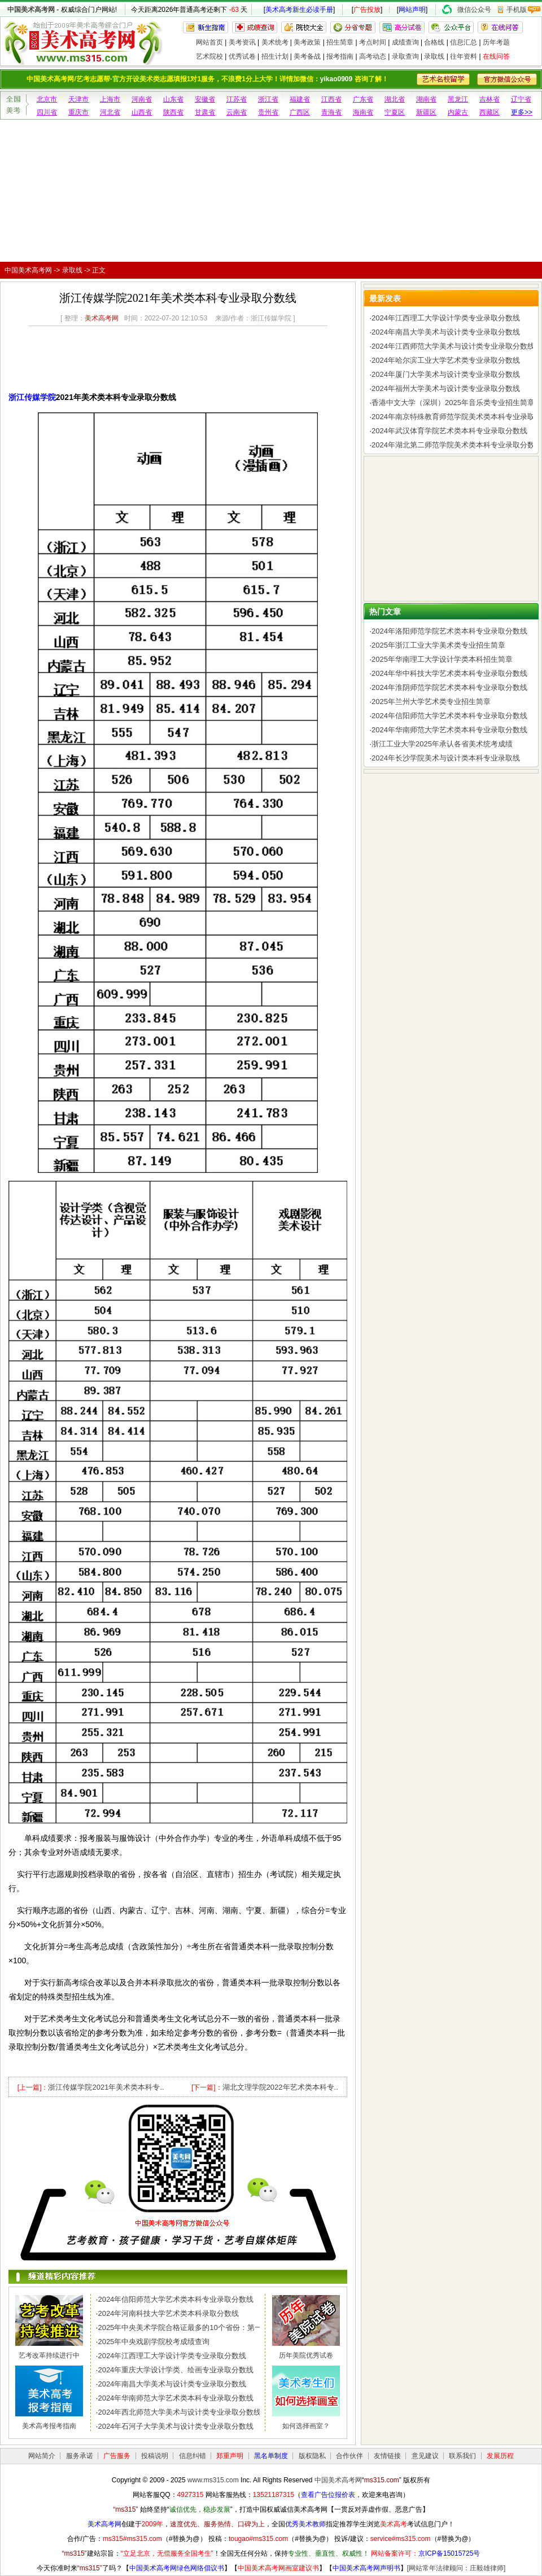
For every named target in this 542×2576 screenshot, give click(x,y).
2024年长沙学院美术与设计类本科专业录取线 (445, 758)
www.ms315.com (213, 2480)
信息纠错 (192, 2456)
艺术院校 (209, 56)
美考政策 (307, 42)
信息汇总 (463, 42)
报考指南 (339, 56)
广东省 (363, 99)
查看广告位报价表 (328, 2495)
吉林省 (489, 99)
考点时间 (372, 42)
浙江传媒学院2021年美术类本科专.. (106, 2087)
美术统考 (275, 42)
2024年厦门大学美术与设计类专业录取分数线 (445, 374)
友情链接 (387, 2456)
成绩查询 (405, 42)
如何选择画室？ (306, 2426)
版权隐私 (312, 2456)
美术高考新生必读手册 (299, 10)
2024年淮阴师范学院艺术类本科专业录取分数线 (449, 687)
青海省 (331, 112)
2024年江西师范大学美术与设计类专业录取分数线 (453, 346)
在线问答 (496, 56)
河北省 (110, 112)
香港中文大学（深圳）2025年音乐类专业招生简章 (453, 402)
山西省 (142, 112)
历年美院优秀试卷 (306, 2355)
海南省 (363, 112)
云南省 (236, 112)
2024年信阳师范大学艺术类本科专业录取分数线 (175, 2299)
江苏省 (236, 99)
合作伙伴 (349, 2456)
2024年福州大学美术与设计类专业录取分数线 (445, 388)
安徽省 (205, 99)
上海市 (110, 99)
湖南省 (426, 99)
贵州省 (268, 112)
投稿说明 (154, 2456)
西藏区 (489, 112)
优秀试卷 (242, 56)
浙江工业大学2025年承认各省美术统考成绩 (442, 744)
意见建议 (425, 2456)
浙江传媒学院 (32, 397)
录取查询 (405, 56)
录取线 (434, 56)
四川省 (47, 112)
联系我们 (462, 2456)
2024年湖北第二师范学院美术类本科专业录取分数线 (456, 445)
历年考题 (496, 42)
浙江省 (268, 99)
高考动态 (372, 56)
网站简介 (41, 2456)
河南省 (142, 99)
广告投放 (367, 10)
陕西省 (173, 112)
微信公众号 (474, 10)
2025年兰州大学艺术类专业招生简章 (431, 701)
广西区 (300, 112)
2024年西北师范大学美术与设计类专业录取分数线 (179, 2412)
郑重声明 (229, 2456)
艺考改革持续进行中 (49, 2355)
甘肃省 (205, 112)
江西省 (331, 99)
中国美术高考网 (31, 10)
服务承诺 (79, 2456)
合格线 (434, 42)
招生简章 (339, 42)
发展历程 (500, 2456)
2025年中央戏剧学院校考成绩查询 (153, 2341)
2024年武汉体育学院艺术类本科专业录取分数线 (449, 431)
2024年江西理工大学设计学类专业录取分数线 (172, 2355)
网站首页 (209, 42)
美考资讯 (242, 42)
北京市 (47, 99)
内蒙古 (458, 112)
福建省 (300, 99)
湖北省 (394, 99)
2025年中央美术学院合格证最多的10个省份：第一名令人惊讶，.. (204, 2327)
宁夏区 (394, 112)
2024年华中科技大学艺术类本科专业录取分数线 (449, 673)
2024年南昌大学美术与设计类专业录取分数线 (172, 2384)
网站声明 (412, 10)
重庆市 (78, 112)
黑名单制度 (271, 2456)
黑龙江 (458, 99)
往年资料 (463, 56)
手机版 (516, 10)
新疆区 (426, 112)
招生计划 (275, 56)
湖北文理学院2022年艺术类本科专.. (280, 2087)
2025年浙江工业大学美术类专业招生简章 (438, 645)
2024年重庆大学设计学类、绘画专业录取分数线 (175, 2370)
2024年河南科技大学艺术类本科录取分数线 (168, 2313)
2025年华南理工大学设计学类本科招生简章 (442, 659)
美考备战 (307, 56)
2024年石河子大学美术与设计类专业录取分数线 (175, 2426)
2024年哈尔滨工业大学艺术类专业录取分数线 (445, 360)
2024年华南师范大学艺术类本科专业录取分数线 (175, 2398)
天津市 (78, 99)
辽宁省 (521, 99)
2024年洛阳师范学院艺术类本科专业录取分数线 (449, 631)
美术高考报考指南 (49, 2426)
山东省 (173, 99)
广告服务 (116, 2456)
